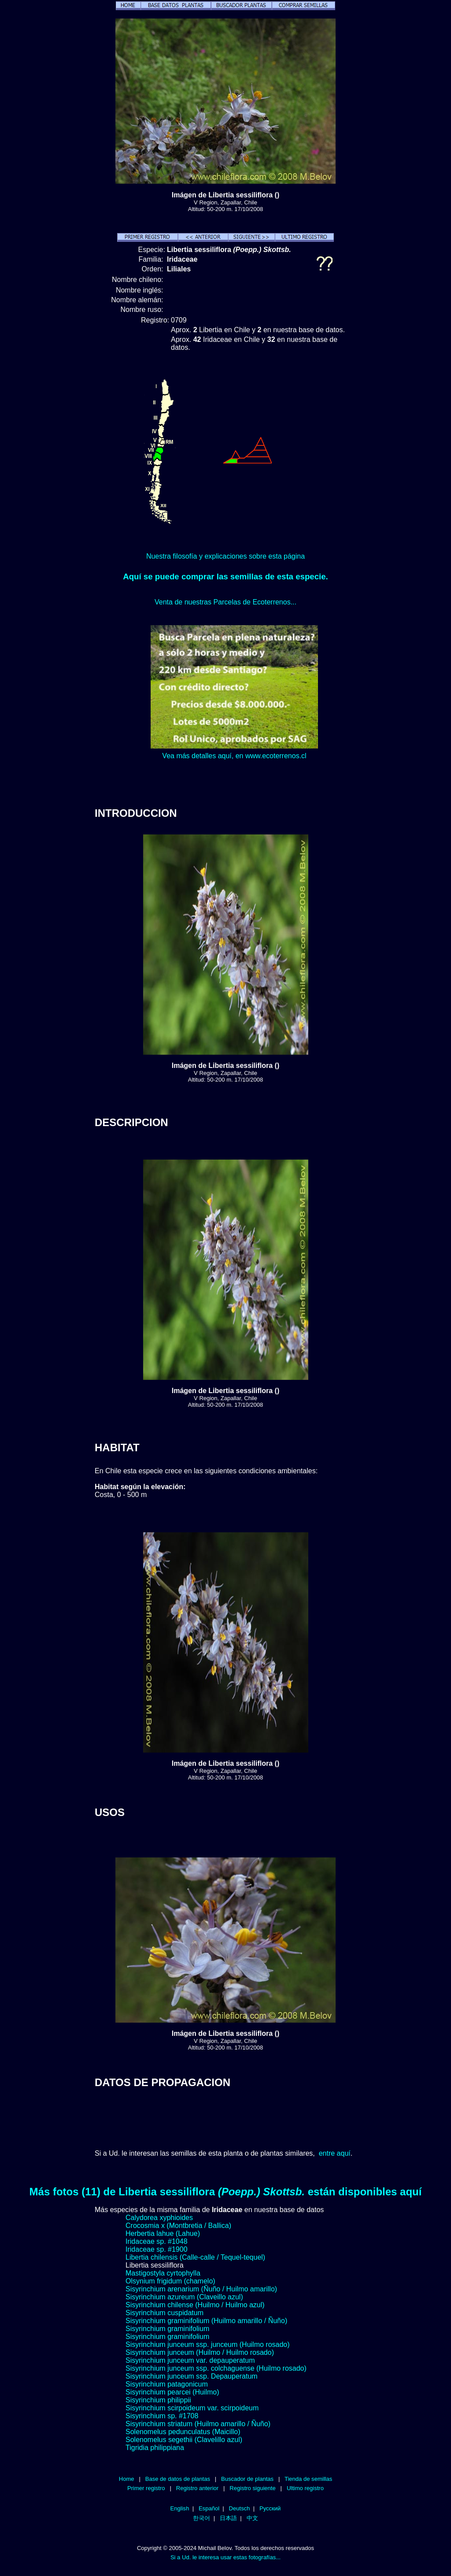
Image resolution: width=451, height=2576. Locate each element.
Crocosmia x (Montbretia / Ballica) (178, 2225)
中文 (252, 2518)
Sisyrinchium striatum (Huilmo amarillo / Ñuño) (198, 2424)
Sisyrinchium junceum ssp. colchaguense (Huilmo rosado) (216, 2368)
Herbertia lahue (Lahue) (163, 2233)
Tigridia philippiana (155, 2447)
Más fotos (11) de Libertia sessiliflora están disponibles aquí (226, 2192)
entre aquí (335, 2153)
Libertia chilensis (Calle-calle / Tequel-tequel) (195, 2257)
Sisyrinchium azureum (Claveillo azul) (184, 2297)
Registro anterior (197, 2488)
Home (126, 2479)
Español (209, 2508)
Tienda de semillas (308, 2479)
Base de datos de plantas (177, 2479)
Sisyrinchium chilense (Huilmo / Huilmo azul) (195, 2305)
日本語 (228, 2518)
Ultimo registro (305, 2488)
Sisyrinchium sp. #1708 (162, 2416)
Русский (270, 2508)
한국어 (201, 2518)
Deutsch (239, 2508)
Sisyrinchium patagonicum (167, 2384)
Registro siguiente (252, 2488)
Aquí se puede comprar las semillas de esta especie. (225, 576)
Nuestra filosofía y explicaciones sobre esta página (225, 556)
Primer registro (146, 2488)
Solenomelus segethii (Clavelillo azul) (184, 2439)
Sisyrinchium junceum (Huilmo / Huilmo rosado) (200, 2352)
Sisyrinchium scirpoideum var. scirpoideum (192, 2408)
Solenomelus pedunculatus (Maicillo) (183, 2431)
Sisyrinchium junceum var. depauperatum (190, 2360)
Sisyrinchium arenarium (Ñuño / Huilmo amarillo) (201, 2289)
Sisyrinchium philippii (158, 2400)
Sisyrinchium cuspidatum (164, 2313)
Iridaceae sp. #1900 (157, 2249)
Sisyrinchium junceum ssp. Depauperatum (192, 2376)
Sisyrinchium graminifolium (167, 2328)
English (179, 2508)
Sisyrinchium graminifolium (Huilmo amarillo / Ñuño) (206, 2320)
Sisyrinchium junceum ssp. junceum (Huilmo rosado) (208, 2344)
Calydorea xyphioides (159, 2217)
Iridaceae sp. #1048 (157, 2241)
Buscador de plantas (247, 2479)
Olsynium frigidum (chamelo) (170, 2281)
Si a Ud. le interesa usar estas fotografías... (225, 2557)
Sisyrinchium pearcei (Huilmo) (172, 2392)
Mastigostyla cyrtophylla (163, 2273)
